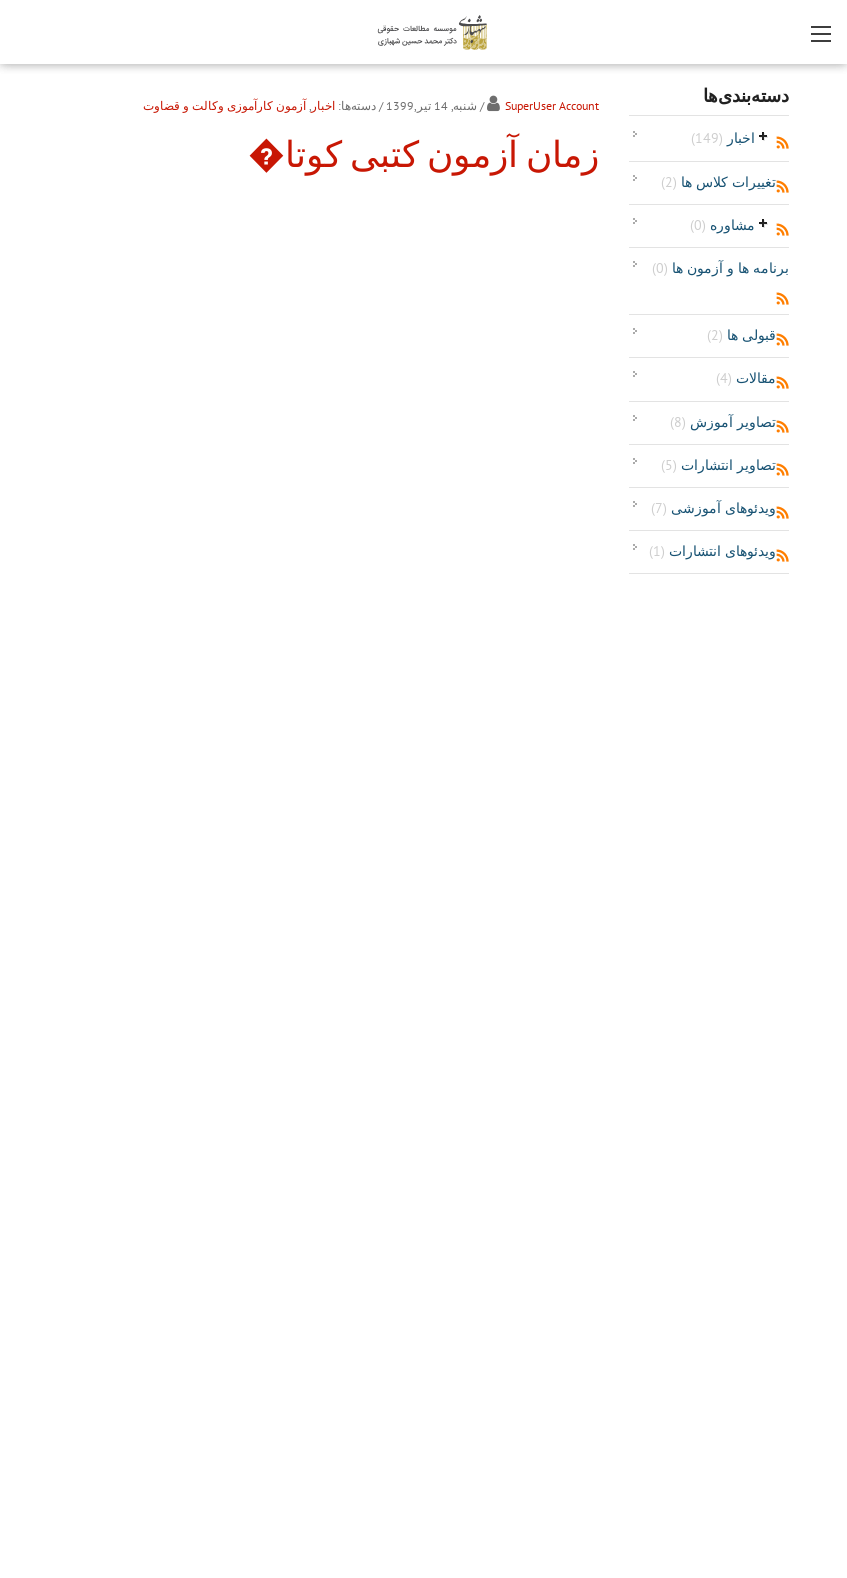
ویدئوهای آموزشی (713, 508)
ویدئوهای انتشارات (712, 551)
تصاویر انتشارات (718, 465)
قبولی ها (741, 335)
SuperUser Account (552, 105)
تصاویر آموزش (723, 422)
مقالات (746, 378)
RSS (782, 143)
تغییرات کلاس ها (718, 182)
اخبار (723, 138)
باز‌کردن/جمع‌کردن (763, 136)
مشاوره (722, 225)
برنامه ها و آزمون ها (720, 268)
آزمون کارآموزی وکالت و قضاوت (224, 105)
